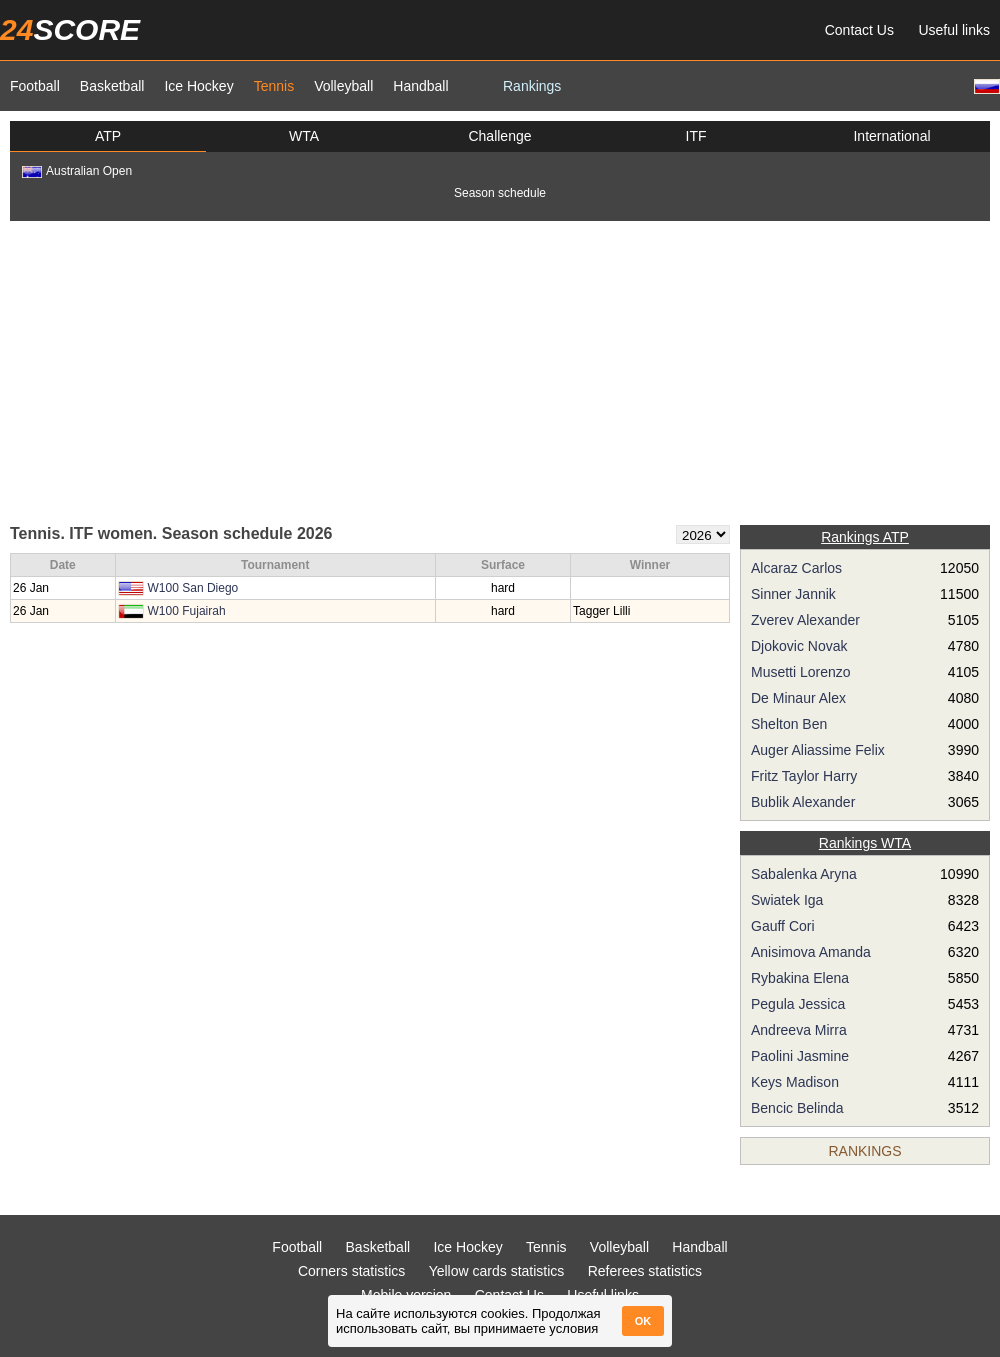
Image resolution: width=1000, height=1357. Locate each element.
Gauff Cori (783, 926)
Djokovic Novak (799, 646)
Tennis (274, 86)
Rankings (532, 86)
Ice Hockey (198, 86)
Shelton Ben (789, 724)
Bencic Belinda (797, 1108)
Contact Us (859, 30)
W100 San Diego (193, 588)
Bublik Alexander (803, 802)
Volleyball (343, 86)
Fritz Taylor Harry (804, 776)
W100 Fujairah (187, 611)
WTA (304, 136)
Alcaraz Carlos (796, 568)
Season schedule (500, 193)
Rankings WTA (865, 843)
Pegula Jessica (798, 1004)
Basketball (112, 86)
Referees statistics (645, 1271)
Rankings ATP (865, 537)
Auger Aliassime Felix (818, 750)
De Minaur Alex (798, 698)
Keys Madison (795, 1082)
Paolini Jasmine (800, 1056)
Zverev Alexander (805, 620)
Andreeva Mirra (799, 1030)
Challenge (499, 136)
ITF (696, 136)
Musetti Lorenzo (801, 672)
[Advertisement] (500, 371)
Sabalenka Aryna (804, 874)
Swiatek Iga (787, 900)
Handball (420, 86)
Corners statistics (351, 1271)
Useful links (954, 30)
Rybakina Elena (800, 978)
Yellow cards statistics (497, 1271)
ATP (108, 136)
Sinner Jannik (793, 594)
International (891, 136)
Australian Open (77, 171)
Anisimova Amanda (811, 952)
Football (35, 86)
